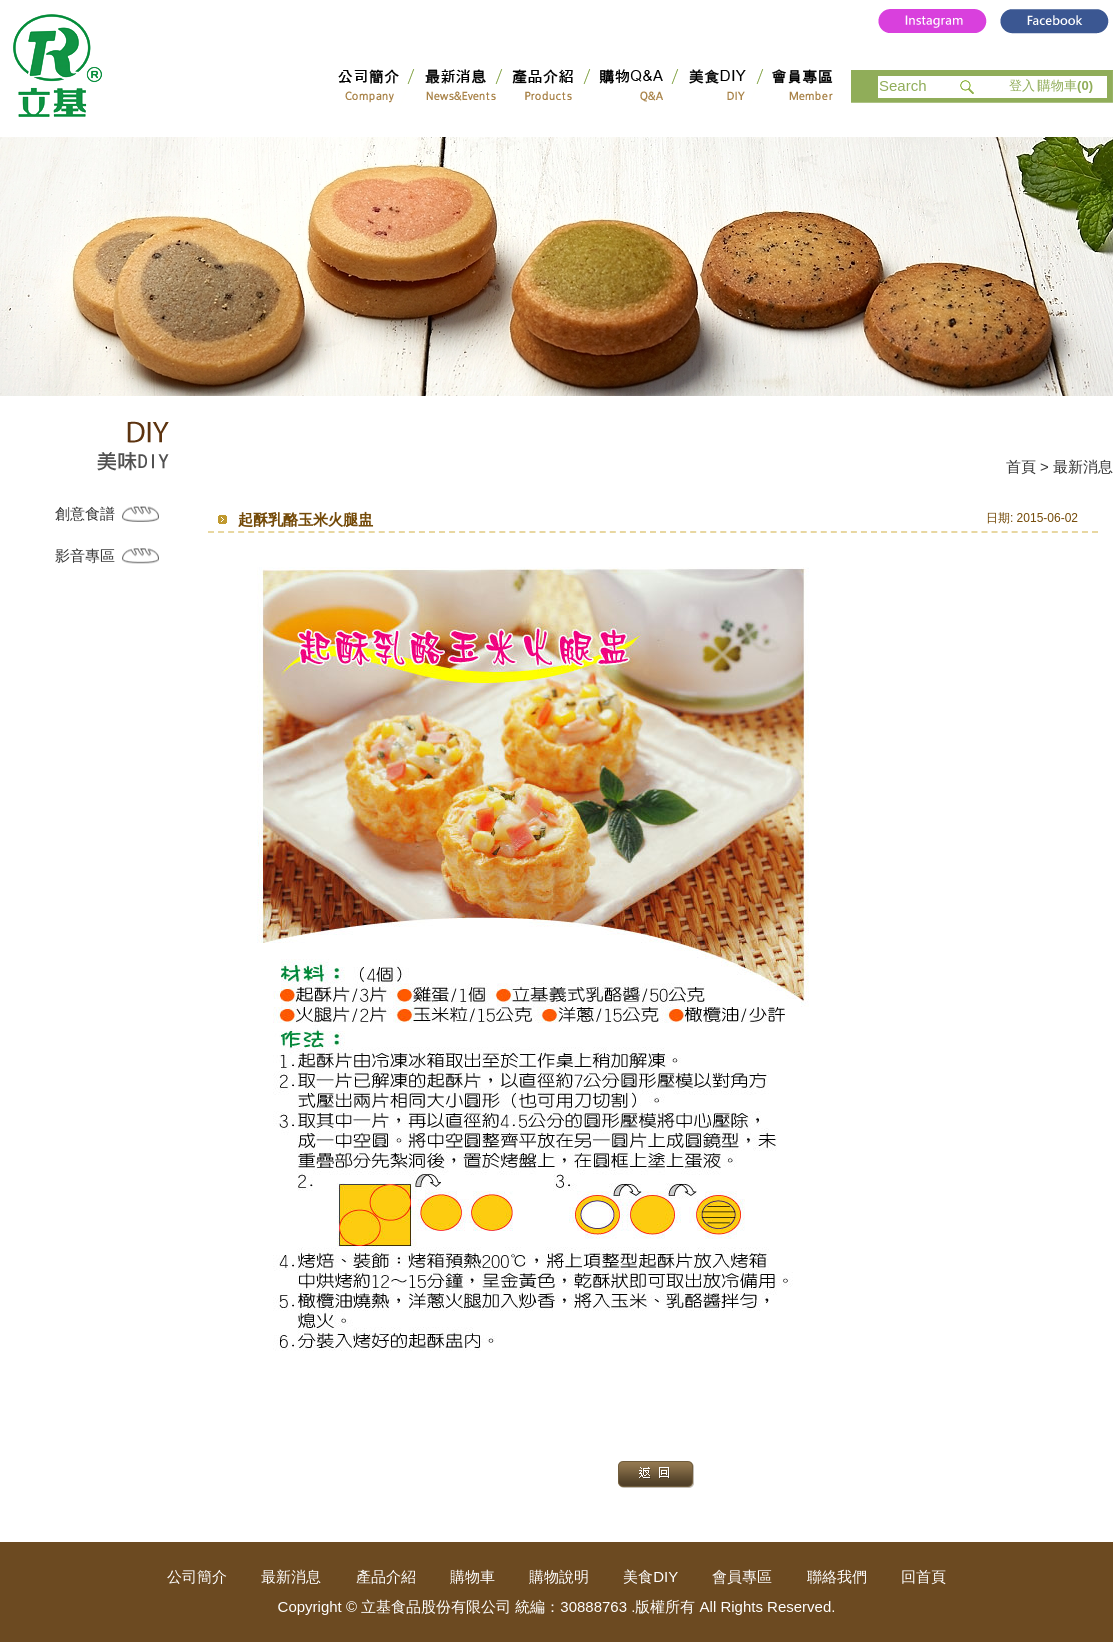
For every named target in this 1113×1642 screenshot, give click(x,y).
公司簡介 (197, 1576)
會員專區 (742, 1576)
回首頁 (923, 1576)
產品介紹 (386, 1576)
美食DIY (650, 1576)
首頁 (1021, 466)
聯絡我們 (837, 1576)
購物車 (1065, 85)
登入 (1022, 85)
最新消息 (291, 1576)
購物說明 (559, 1576)
